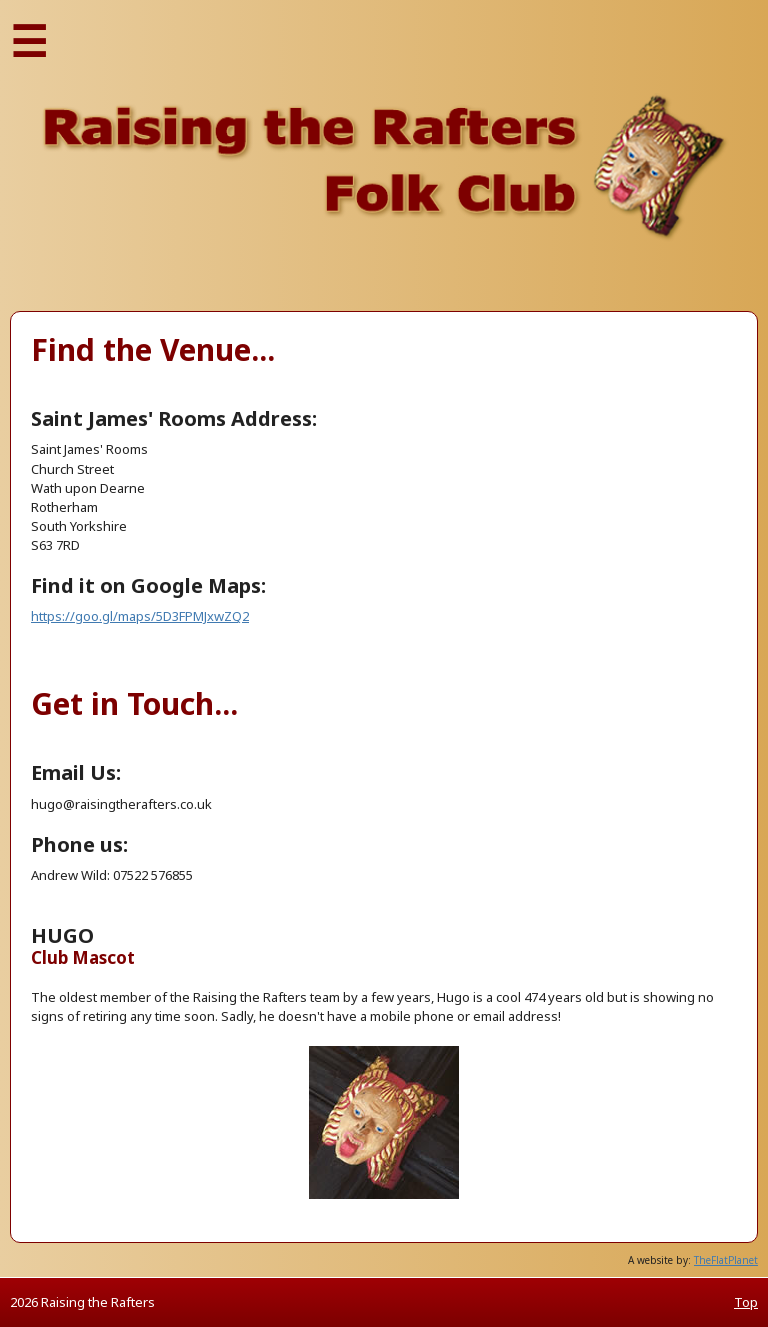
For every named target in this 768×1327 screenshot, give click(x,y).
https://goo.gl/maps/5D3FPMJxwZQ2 (140, 616)
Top (746, 1302)
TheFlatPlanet (726, 1260)
